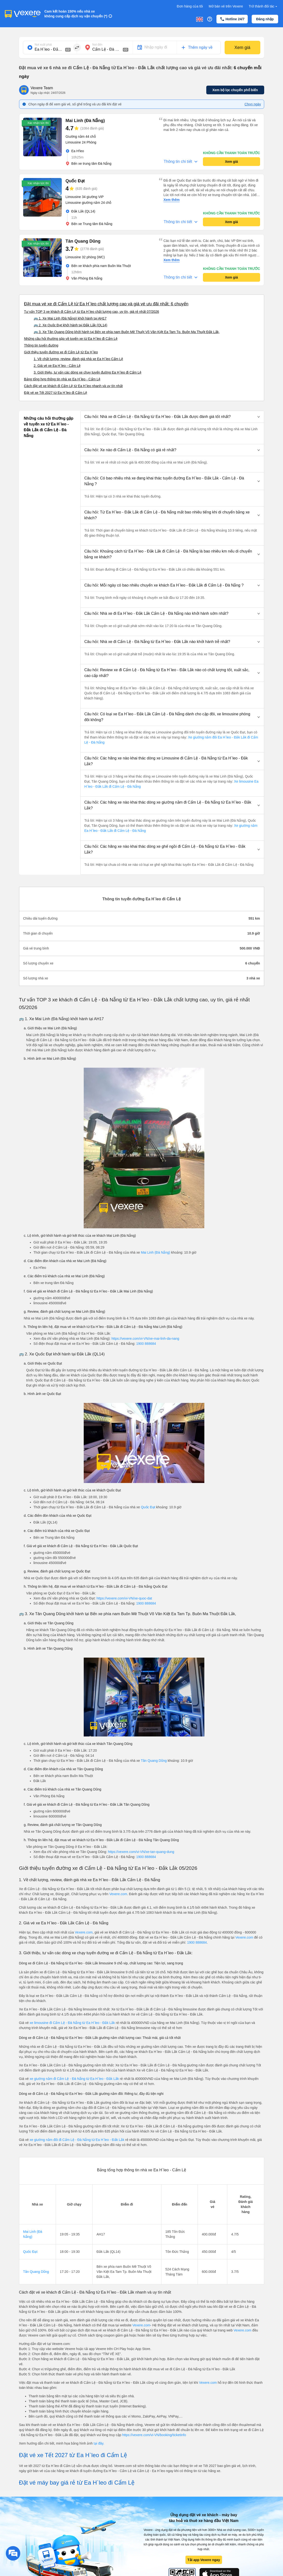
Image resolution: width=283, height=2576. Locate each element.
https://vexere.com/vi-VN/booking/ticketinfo (154, 2435)
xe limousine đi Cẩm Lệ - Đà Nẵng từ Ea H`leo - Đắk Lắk (72, 2023)
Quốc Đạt (148, 1507)
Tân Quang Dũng (154, 1761)
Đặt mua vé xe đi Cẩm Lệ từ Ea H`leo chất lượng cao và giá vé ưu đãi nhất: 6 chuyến (106, 303)
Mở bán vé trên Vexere (226, 6)
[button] (172, 417)
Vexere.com (118, 1894)
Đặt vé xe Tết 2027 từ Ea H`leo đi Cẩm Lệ (55, 393)
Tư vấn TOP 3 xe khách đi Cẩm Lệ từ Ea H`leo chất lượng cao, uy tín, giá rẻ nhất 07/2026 (91, 312)
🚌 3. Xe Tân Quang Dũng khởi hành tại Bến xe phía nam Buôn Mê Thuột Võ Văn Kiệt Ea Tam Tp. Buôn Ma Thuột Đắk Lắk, (127, 332)
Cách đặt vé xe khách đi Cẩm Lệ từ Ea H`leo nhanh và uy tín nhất (73, 386)
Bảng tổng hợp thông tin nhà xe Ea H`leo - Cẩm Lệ (62, 379)
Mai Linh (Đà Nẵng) (155, 1252)
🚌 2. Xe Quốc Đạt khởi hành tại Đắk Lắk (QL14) (70, 325)
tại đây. (99, 2443)
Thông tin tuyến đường (41, 345)
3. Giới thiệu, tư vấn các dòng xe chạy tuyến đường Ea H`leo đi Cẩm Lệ (88, 372)
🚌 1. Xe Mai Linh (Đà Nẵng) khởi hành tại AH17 (70, 318)
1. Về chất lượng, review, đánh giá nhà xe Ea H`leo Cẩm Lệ (78, 359)
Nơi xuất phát (43, 44)
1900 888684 (146, 1344)
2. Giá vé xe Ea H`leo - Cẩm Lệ (57, 366)
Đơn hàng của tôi (190, 6)
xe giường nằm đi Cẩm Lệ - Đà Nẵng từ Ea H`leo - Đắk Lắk (75, 2079)
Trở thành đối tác (263, 6)
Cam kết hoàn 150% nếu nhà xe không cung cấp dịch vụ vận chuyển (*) (75, 13)
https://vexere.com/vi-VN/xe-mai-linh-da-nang (145, 1338)
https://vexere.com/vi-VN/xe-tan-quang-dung (141, 1852)
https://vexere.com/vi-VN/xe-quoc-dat (124, 1598)
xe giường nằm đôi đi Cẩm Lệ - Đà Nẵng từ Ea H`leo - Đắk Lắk (77, 2140)
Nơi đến (97, 44)
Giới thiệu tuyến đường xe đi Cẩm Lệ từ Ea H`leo (61, 352)
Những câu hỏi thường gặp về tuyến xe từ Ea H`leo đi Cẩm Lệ (71, 339)
